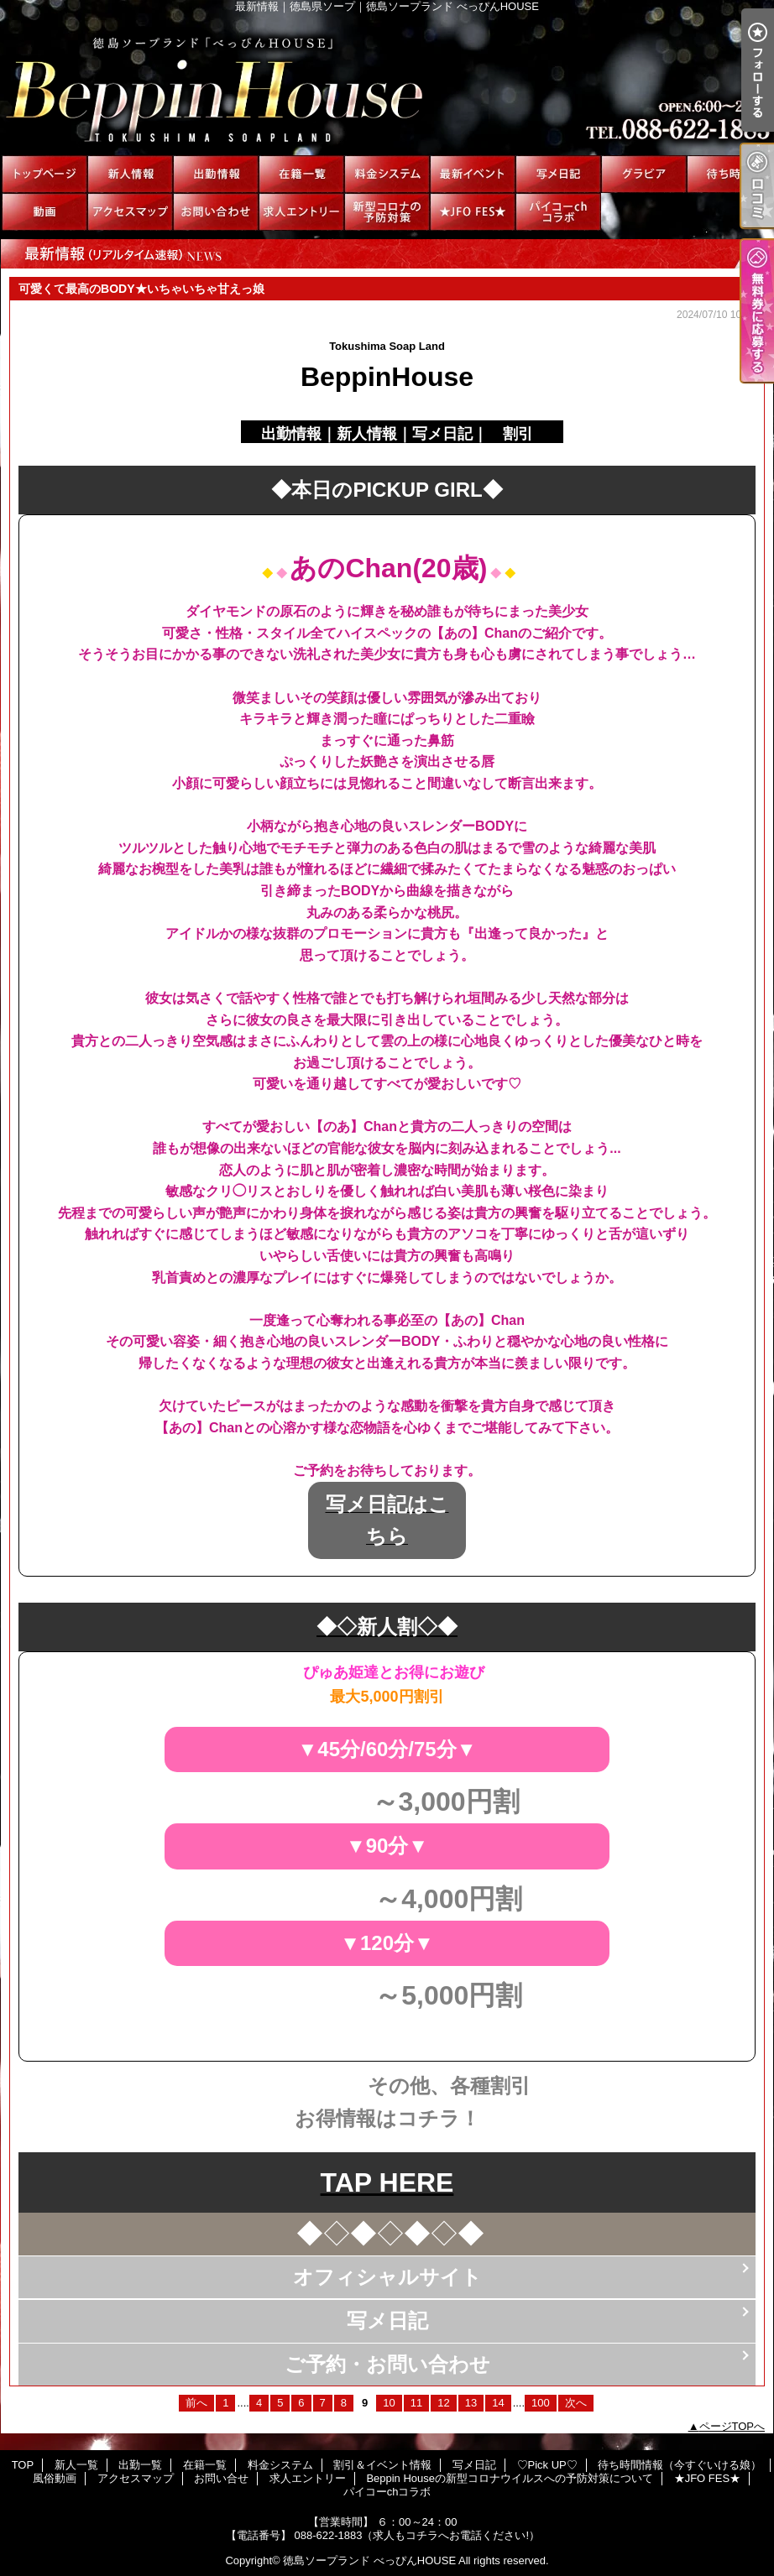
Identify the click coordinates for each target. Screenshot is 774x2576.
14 (498, 2402)
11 (416, 2402)
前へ (196, 2402)
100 (540, 2402)
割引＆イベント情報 (472, 174)
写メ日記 (558, 174)
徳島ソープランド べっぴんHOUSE (369, 2560)
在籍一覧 (301, 174)
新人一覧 (130, 174)
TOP (44, 174)
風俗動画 (44, 212)
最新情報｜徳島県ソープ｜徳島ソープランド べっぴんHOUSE (387, 84)
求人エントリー (301, 212)
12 (443, 2402)
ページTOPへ (732, 2426)
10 (389, 2402)
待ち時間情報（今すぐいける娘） (729, 174)
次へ (576, 2402)
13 (471, 2402)
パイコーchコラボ (558, 212)
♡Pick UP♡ (644, 174)
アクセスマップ (130, 212)
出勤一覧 (216, 174)
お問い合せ (216, 212)
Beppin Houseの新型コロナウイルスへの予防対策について (387, 212)
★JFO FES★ (472, 212)
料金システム (387, 174)
